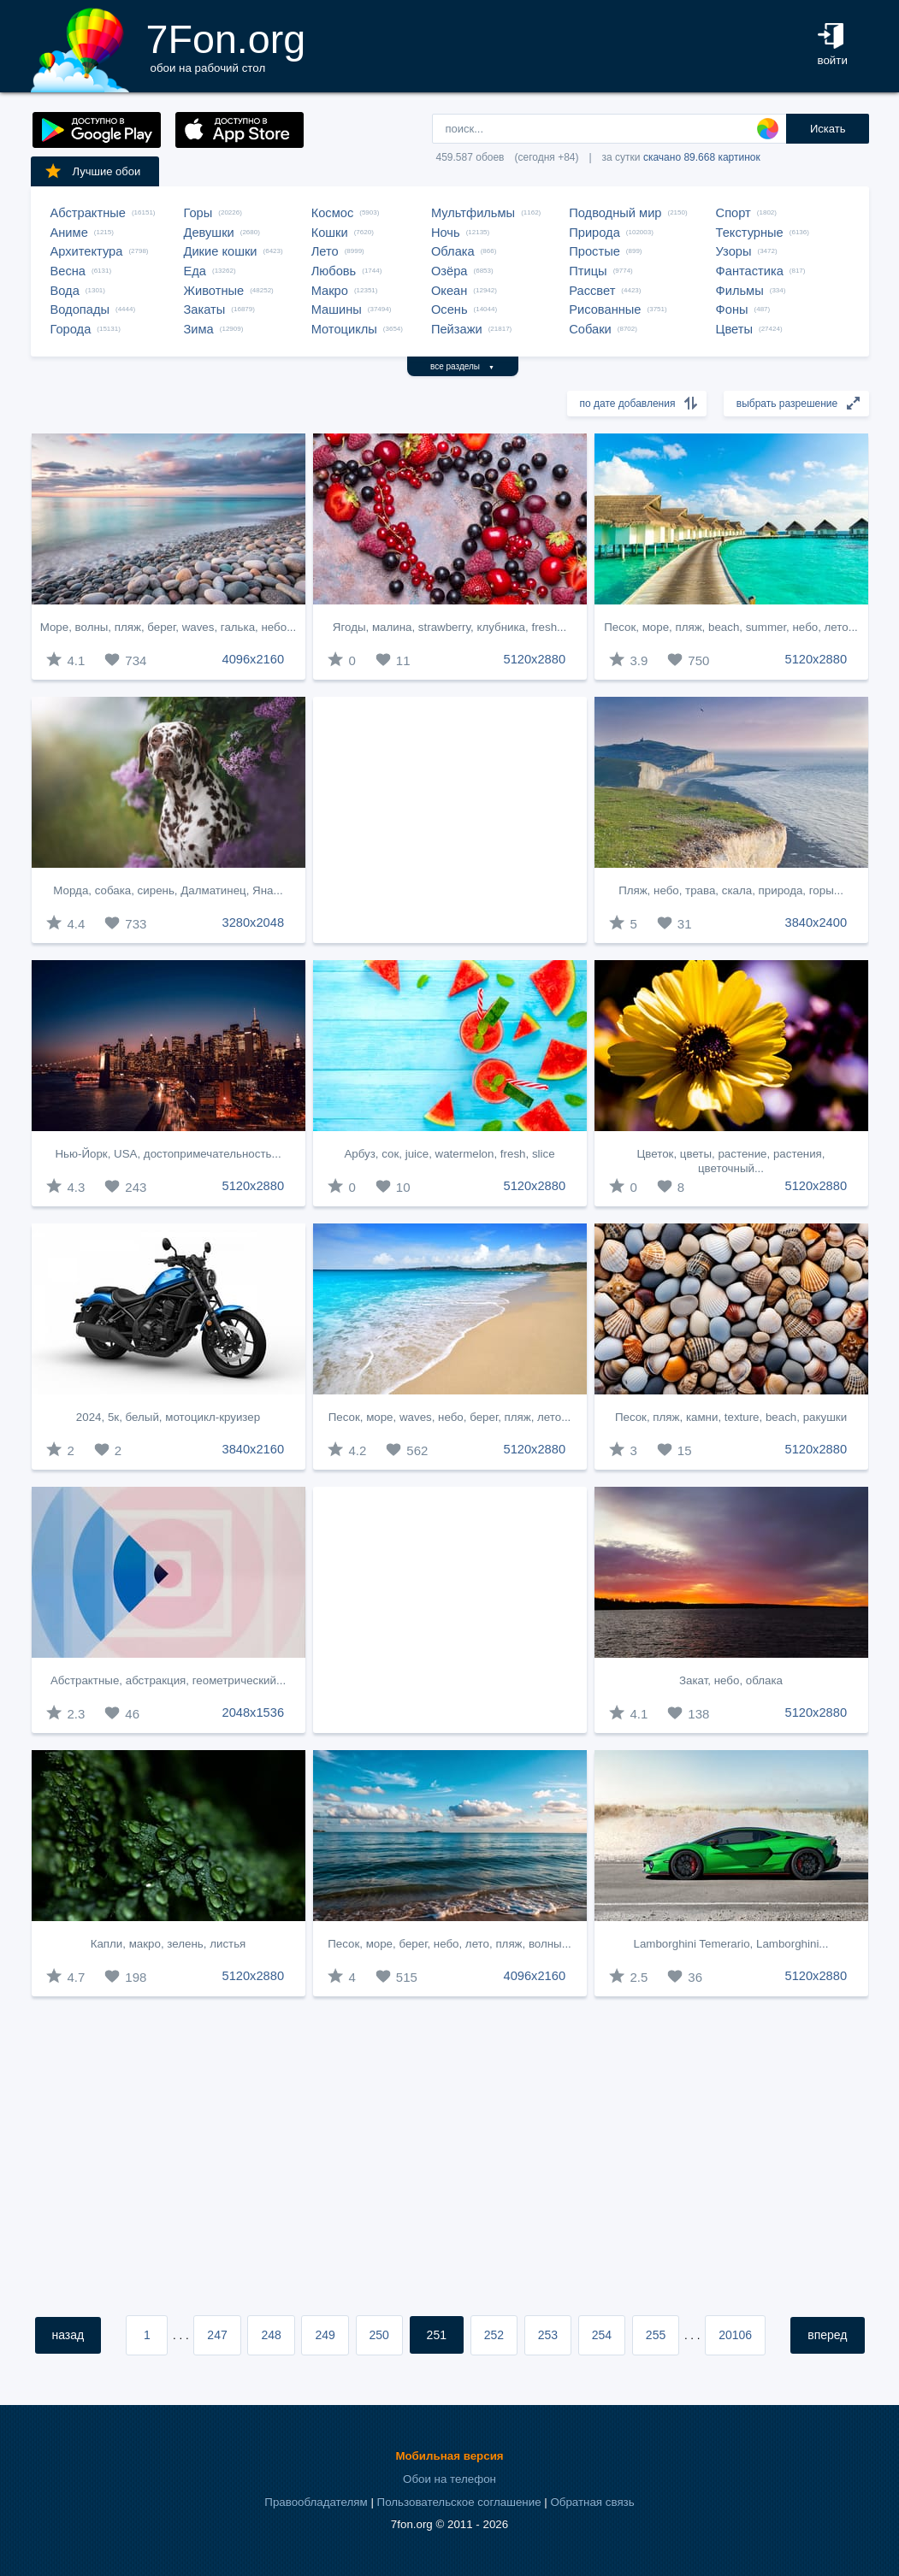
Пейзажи (456, 329)
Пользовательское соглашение (459, 2502)
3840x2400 (816, 922)
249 (324, 2335)
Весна (68, 271)
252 (494, 2335)
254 (602, 2335)
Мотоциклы (344, 329)
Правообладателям (315, 2502)
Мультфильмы (473, 213)
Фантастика (750, 271)
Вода (65, 291)
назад (68, 2335)
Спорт (733, 213)
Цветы (734, 329)
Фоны (732, 309)
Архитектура (86, 251)
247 (217, 2335)
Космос (332, 213)
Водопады (79, 309)
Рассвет (592, 291)
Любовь (334, 271)
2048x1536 (253, 1712)
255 (655, 2335)
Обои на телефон (449, 2479)
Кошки (329, 232)
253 (548, 2335)
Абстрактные (88, 213)
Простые (594, 251)
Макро (329, 291)
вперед (827, 2335)
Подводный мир (615, 213)
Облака (453, 251)
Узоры (734, 251)
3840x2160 (253, 1449)
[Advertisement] (450, 820)
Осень (449, 309)
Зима (199, 329)
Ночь (445, 232)
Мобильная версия (449, 2455)
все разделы (462, 366)
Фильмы (740, 291)
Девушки (209, 232)
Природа (594, 232)
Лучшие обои (92, 171)
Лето (325, 251)
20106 (735, 2335)
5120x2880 (535, 659)
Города (71, 329)
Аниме (69, 232)
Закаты (205, 309)
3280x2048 (253, 922)
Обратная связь (592, 2502)
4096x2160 (253, 659)
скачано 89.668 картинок (701, 157)
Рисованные (605, 309)
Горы (198, 213)
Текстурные (750, 232)
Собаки (590, 329)
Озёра (449, 271)
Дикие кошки (220, 251)
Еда (195, 271)
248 (271, 2335)
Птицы (587, 271)
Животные (214, 291)
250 (379, 2335)
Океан (449, 291)
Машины (336, 309)
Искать (828, 128)
